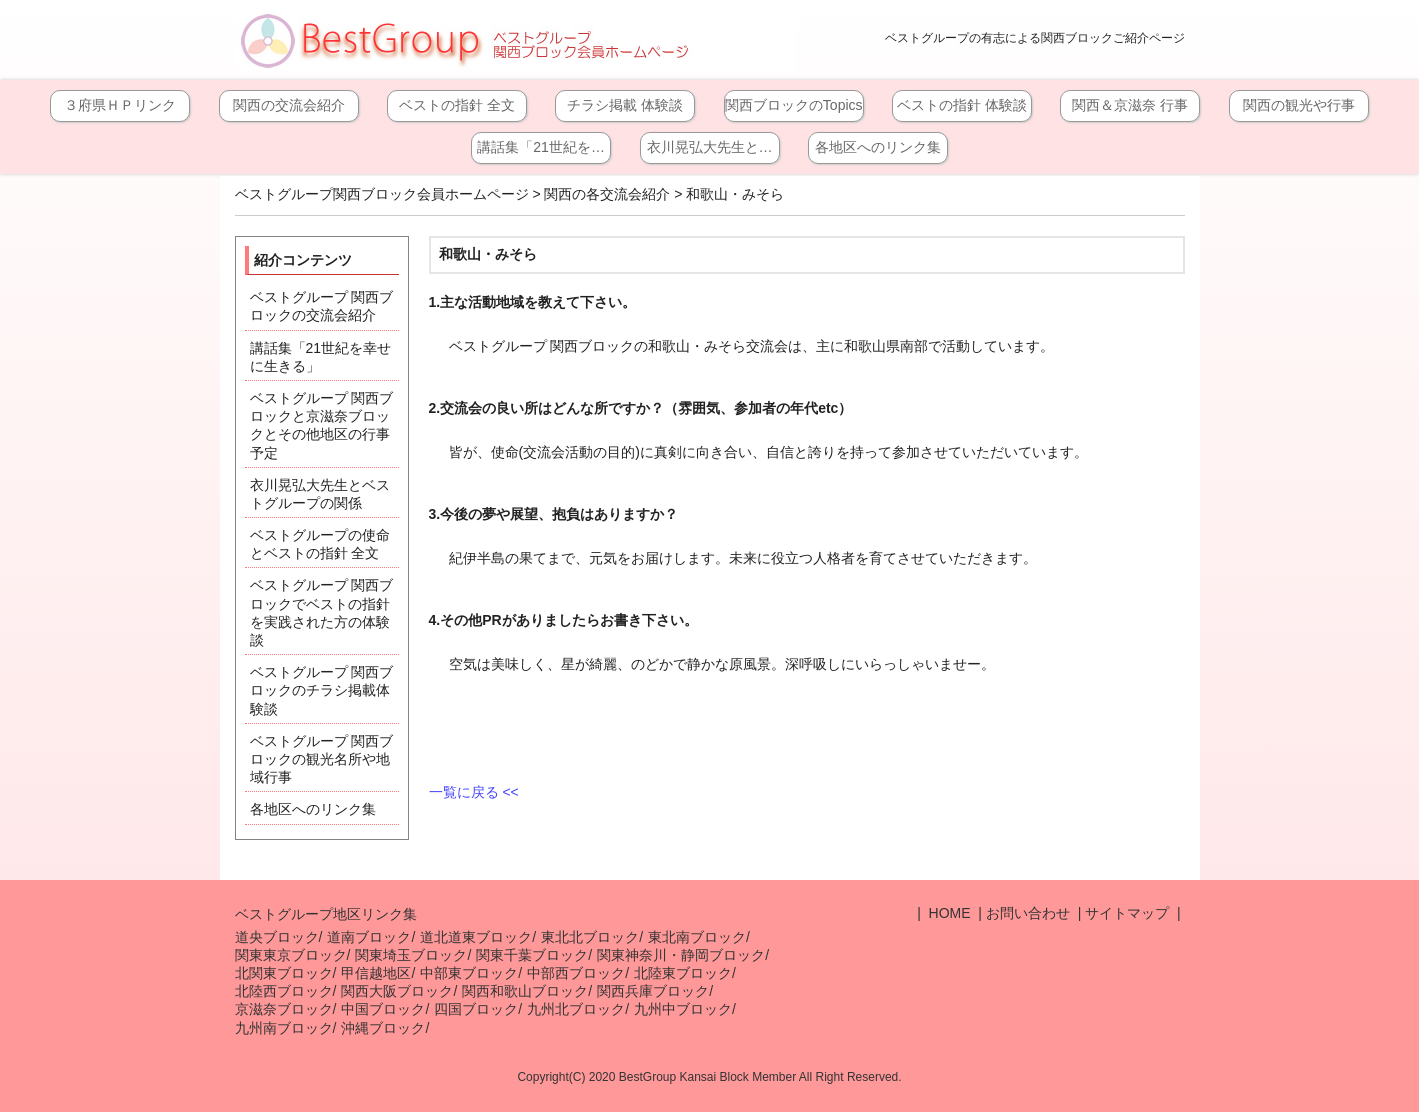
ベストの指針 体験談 (962, 105)
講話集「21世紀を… (541, 147)
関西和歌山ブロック (525, 991)
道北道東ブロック (476, 937)
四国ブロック (476, 1009)
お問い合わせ (1028, 913)
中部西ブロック (576, 973)
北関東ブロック (284, 973)
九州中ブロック (683, 1009)
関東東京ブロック (291, 955)
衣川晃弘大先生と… (710, 147)
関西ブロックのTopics (794, 105)
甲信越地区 (376, 973)
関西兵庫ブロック (653, 991)
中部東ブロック (469, 973)
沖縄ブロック (383, 1028)
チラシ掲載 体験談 (625, 105)
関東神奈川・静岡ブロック (681, 955)
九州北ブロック (576, 1009)
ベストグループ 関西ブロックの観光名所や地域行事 (322, 759)
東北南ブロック (697, 937)
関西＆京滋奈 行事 (1130, 105)
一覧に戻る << (474, 792)
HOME (948, 913)
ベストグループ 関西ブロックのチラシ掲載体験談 (322, 690)
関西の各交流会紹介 (607, 194)
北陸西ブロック (284, 991)
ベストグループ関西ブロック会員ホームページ (382, 194)
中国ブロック (383, 1009)
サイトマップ (1127, 913)
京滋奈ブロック (284, 1009)
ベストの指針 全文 (457, 105)
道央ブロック (277, 937)
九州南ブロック (284, 1028)
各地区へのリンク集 (878, 147)
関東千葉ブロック (532, 955)
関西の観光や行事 (1299, 105)
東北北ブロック (590, 937)
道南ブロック (369, 937)
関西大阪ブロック (397, 991)
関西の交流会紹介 (289, 105)
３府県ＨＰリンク (120, 105)
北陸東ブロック (683, 973)
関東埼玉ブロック (411, 955)
